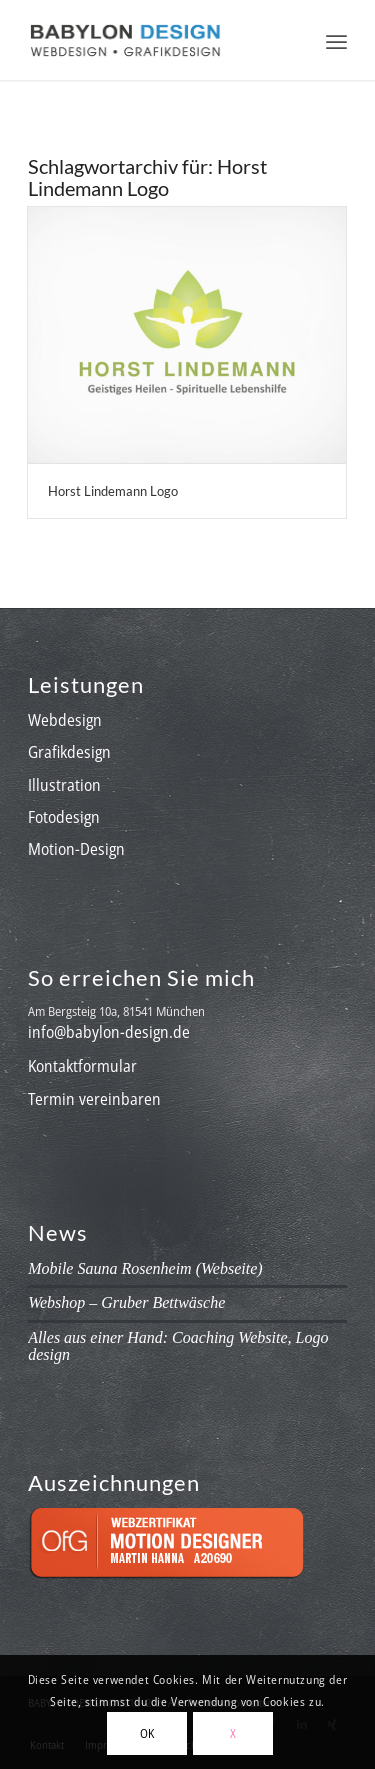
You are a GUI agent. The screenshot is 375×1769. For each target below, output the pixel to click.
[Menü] (336, 40)
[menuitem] (336, 40)
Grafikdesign (69, 752)
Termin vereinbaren (94, 1099)
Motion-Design (76, 849)
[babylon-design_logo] (155, 40)
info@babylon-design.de (109, 1032)
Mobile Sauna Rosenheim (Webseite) (145, 1268)
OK (147, 1733)
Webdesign (65, 720)
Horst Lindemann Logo (113, 491)
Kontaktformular (82, 1066)
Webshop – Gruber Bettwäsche (126, 1302)
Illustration (64, 785)
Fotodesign (64, 817)
